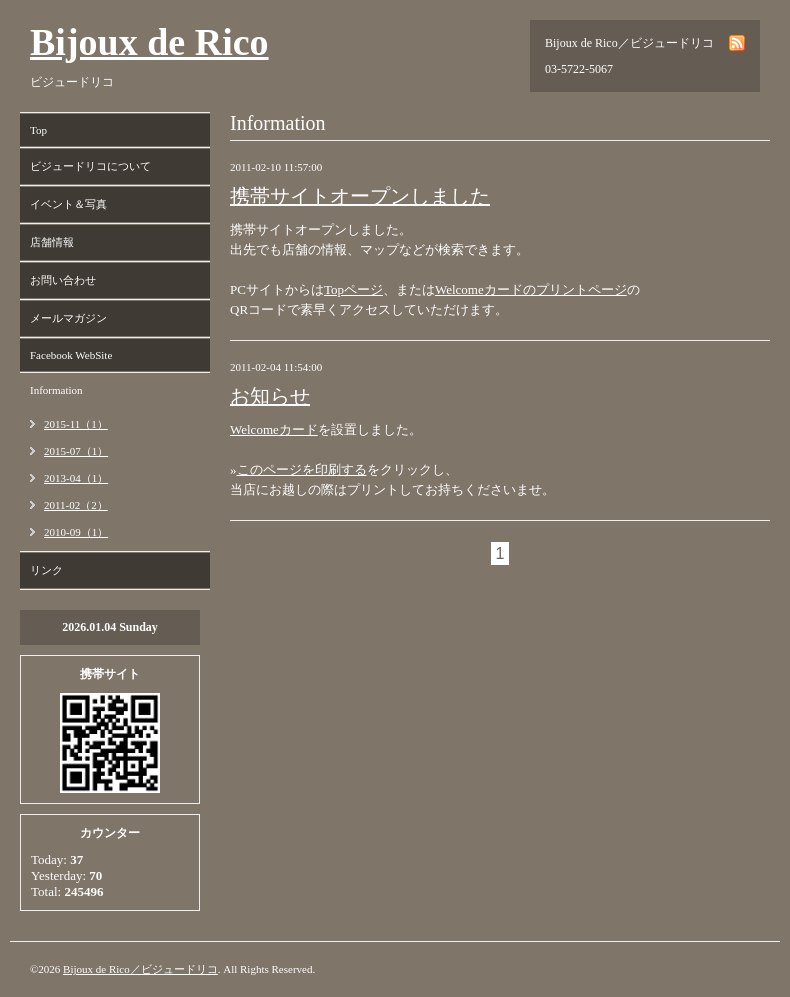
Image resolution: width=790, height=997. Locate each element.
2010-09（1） (76, 532)
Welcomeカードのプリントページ (531, 289)
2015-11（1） (76, 424)
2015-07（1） (76, 451)
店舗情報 (52, 242)
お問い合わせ (63, 280)
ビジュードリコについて (90, 166)
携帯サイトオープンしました (360, 196)
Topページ (353, 289)
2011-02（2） (76, 505)
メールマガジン (68, 318)
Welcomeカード (274, 429)
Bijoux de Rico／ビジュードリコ (140, 969)
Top (38, 130)
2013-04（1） (76, 478)
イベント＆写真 (68, 204)
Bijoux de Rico (149, 42)
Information (56, 390)
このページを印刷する (302, 469)
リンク (46, 570)
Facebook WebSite (71, 355)
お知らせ (270, 396)
